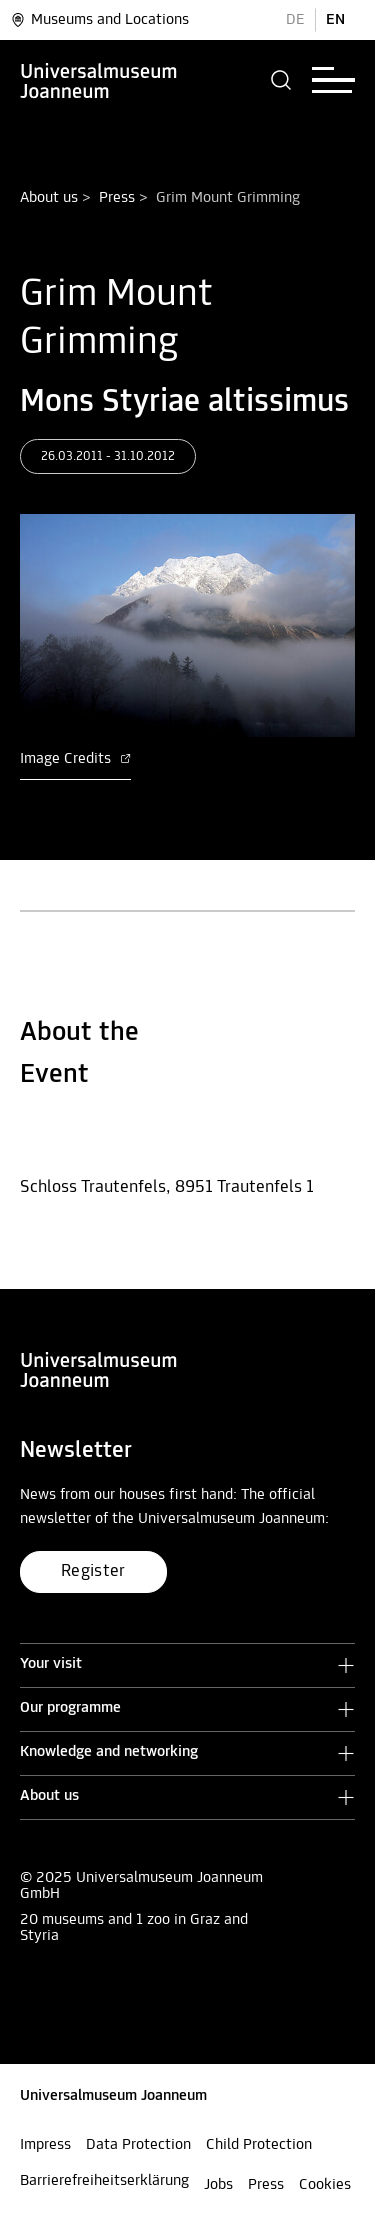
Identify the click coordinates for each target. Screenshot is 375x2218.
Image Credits (75, 759)
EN (335, 20)
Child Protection (259, 2145)
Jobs (218, 2185)
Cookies (325, 2185)
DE (295, 20)
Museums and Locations (99, 20)
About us (49, 198)
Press (117, 198)
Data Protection (138, 2145)
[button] (281, 80)
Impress (45, 2145)
